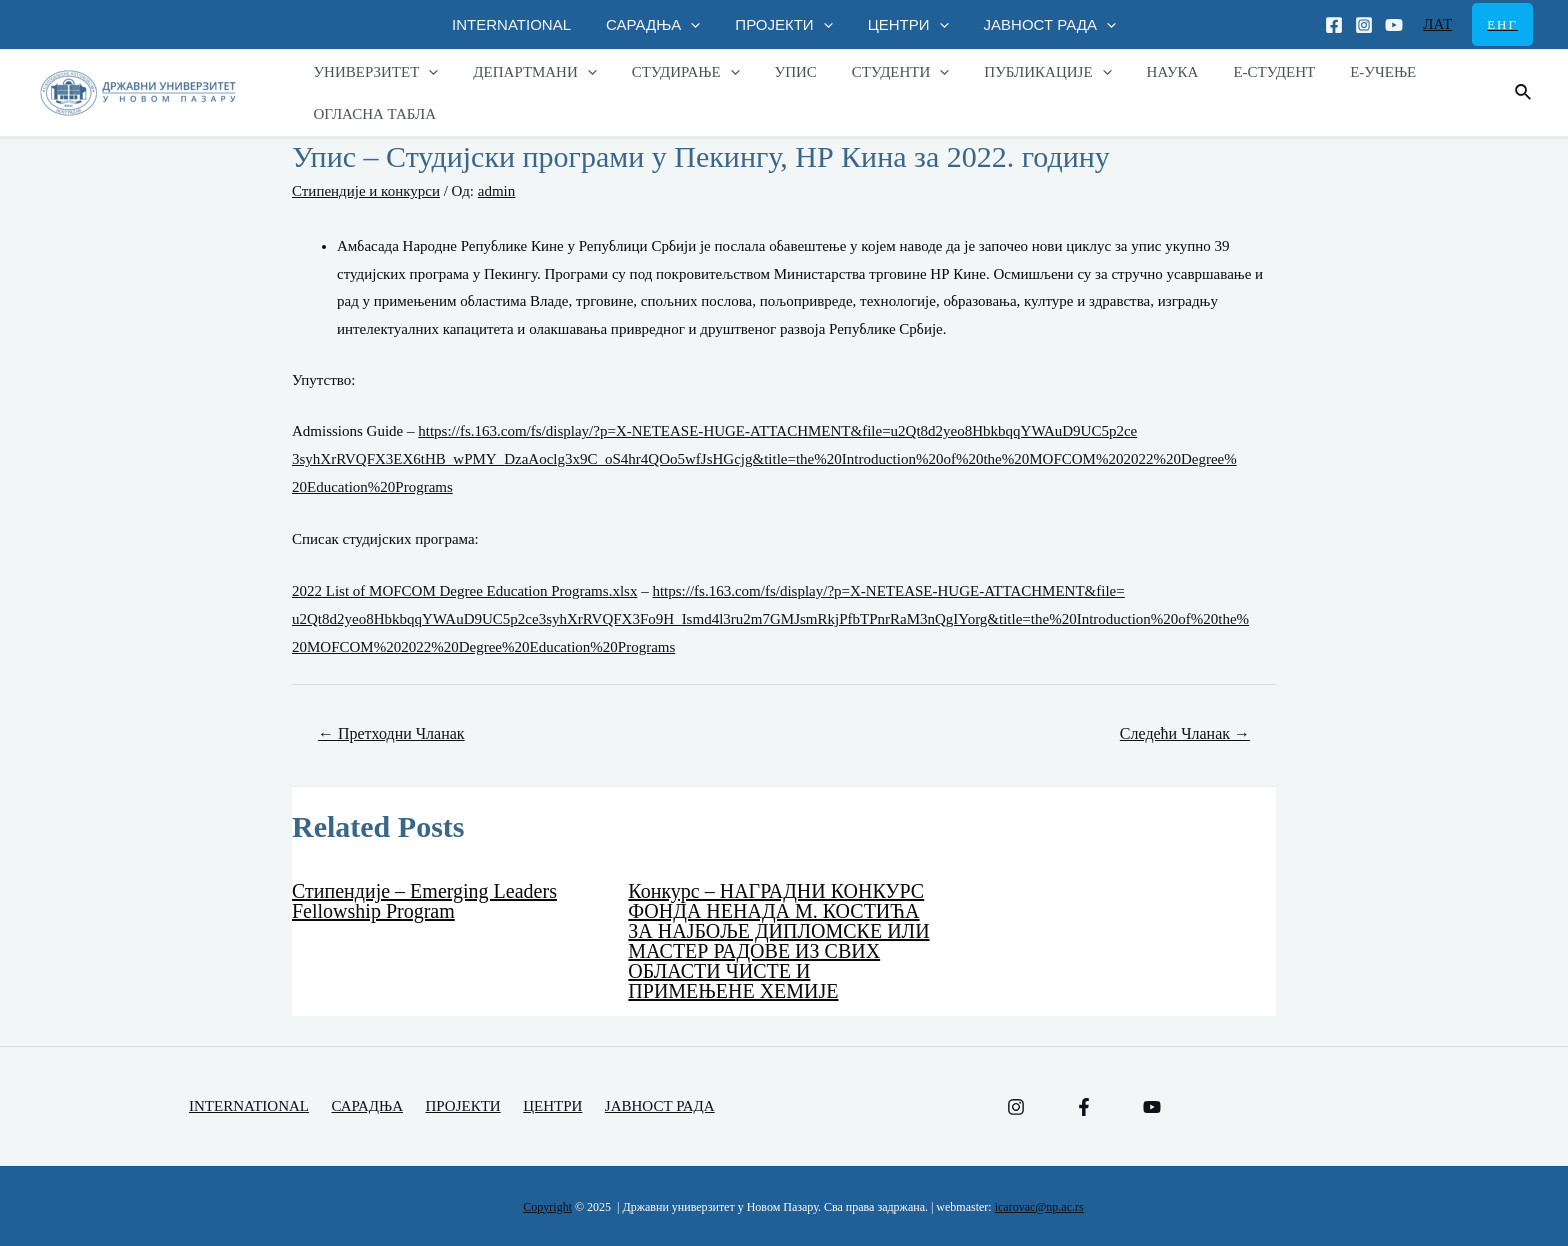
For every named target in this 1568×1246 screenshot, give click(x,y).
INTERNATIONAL (521, 24)
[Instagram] (1364, 25)
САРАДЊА (658, 24)
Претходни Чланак (391, 733)
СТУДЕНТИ (878, 72)
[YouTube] (1152, 1107)
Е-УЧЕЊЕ (1341, 72)
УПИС (778, 72)
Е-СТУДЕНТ (1237, 72)
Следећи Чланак (1185, 733)
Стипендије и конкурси (366, 191)
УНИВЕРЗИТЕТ (373, 72)
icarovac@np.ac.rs (1039, 1207)
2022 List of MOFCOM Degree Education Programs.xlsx (464, 591)
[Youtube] (1394, 25)
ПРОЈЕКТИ (783, 24)
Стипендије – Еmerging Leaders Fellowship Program (424, 901)
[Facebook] (1334, 25)
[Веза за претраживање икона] (1524, 93)
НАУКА (1140, 72)
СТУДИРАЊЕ (673, 72)
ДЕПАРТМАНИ (527, 72)
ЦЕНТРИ (903, 24)
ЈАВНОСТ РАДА (1040, 24)
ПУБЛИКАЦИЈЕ (1020, 72)
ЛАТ (1437, 24)
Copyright (547, 1207)
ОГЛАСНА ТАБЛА (372, 114)
